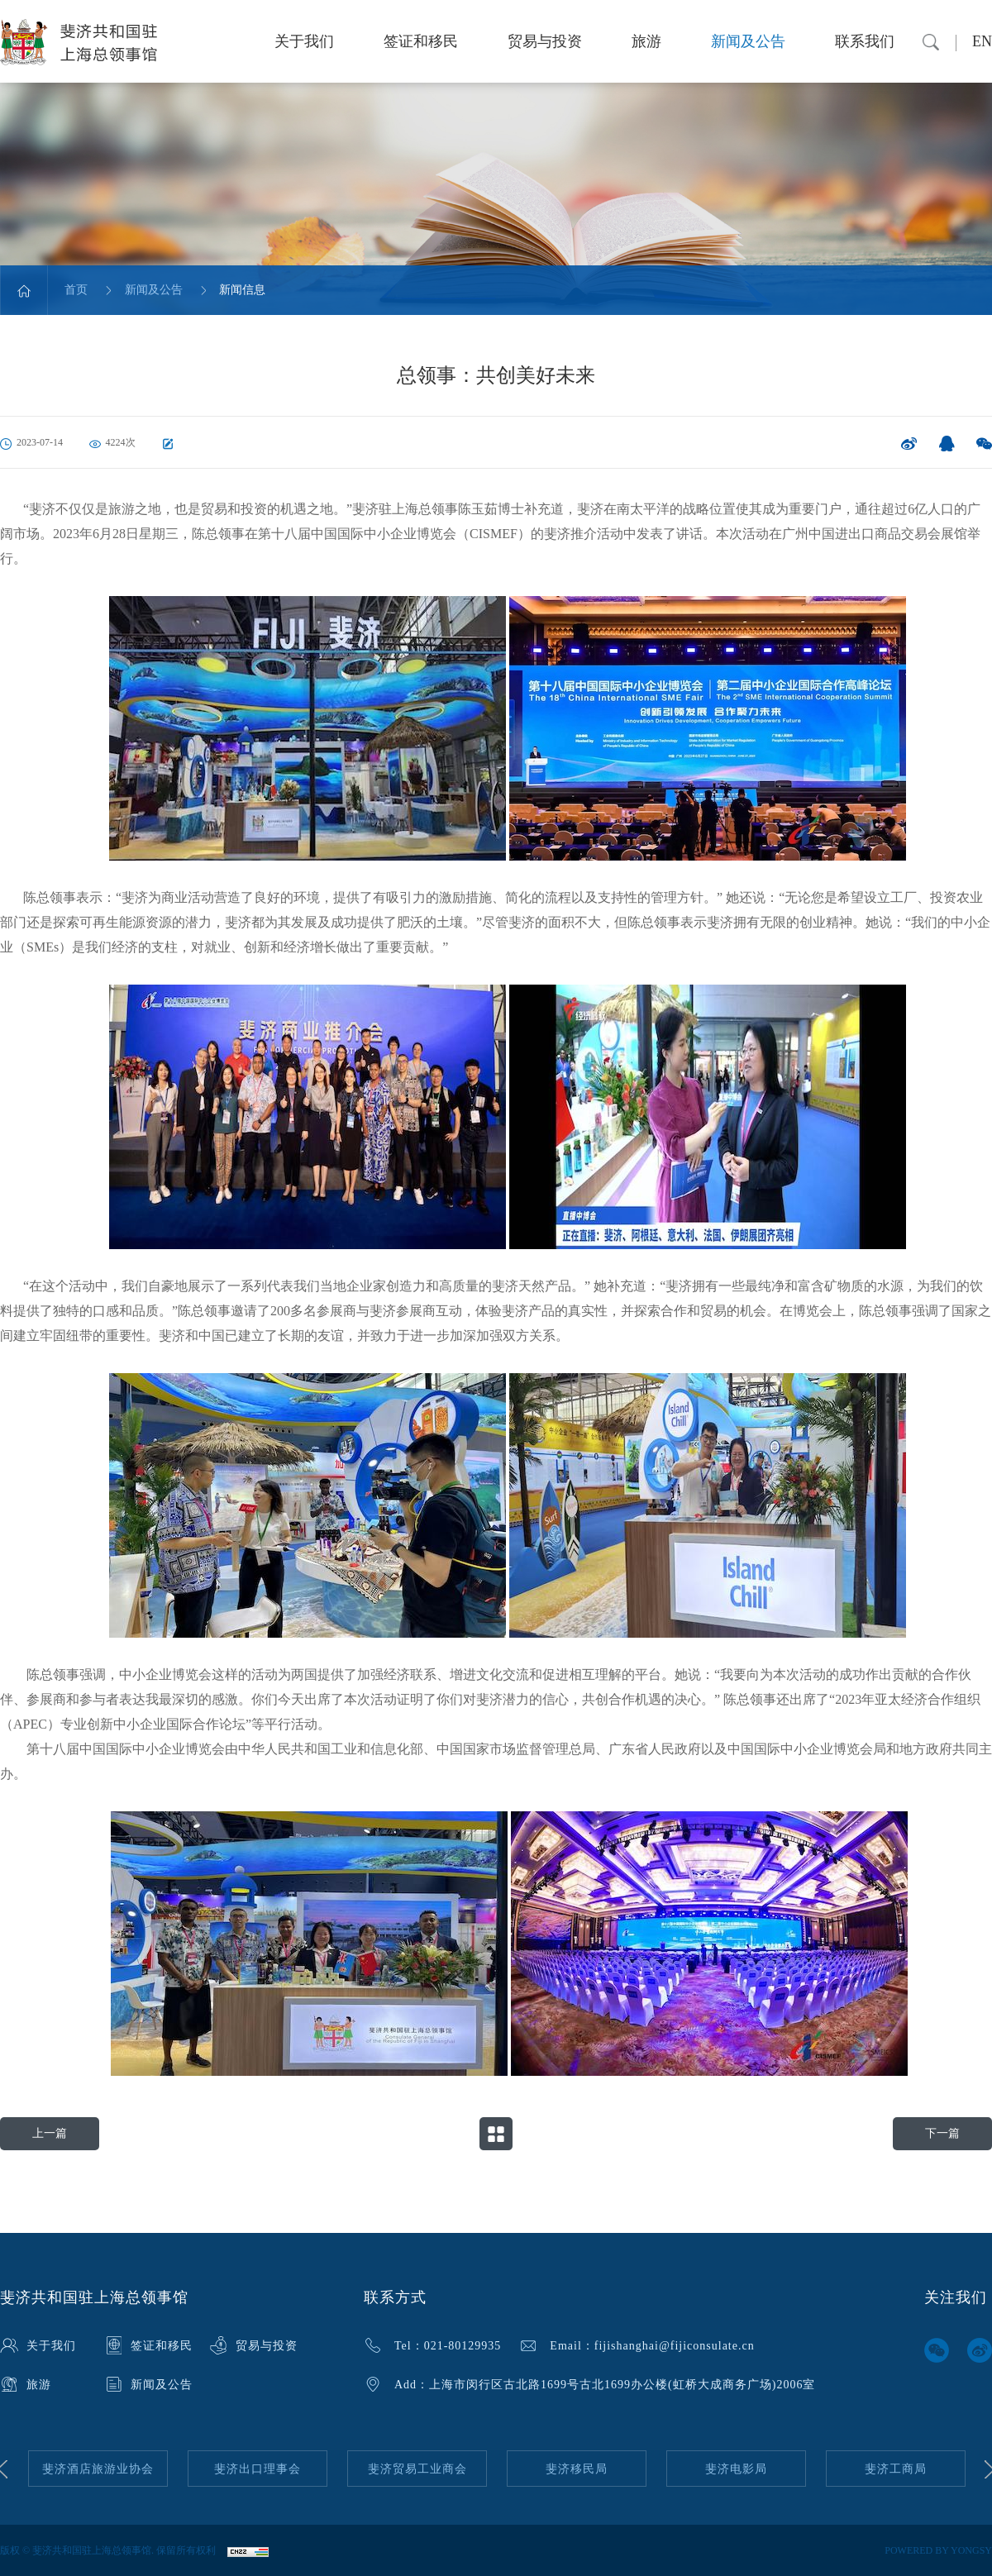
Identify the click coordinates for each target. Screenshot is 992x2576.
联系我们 (864, 41)
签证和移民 (421, 41)
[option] (98, 2469)
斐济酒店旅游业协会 (98, 2469)
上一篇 (49, 2133)
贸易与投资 (545, 41)
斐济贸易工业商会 (417, 2469)
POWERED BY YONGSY (938, 2550)
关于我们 (304, 41)
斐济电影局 (736, 2469)
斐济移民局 (577, 2469)
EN (982, 41)
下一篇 (942, 2133)
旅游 (646, 41)
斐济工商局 (896, 2469)
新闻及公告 (748, 41)
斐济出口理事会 (257, 2469)
